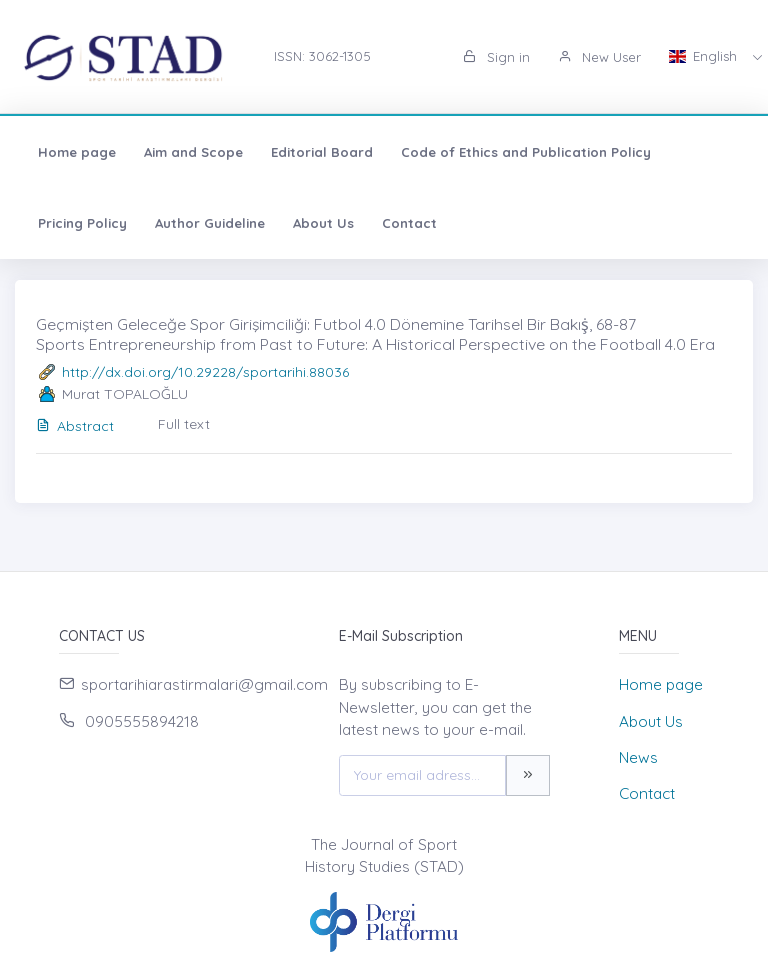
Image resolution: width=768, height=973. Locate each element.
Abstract (75, 426)
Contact (409, 223)
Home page (77, 152)
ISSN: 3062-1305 (322, 56)
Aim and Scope (193, 152)
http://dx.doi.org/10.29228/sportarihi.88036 (205, 372)
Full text (184, 424)
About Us (323, 223)
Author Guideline (210, 223)
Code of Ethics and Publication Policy (526, 152)
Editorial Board (322, 152)
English (705, 56)
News (638, 757)
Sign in (496, 57)
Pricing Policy (82, 223)
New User (599, 57)
